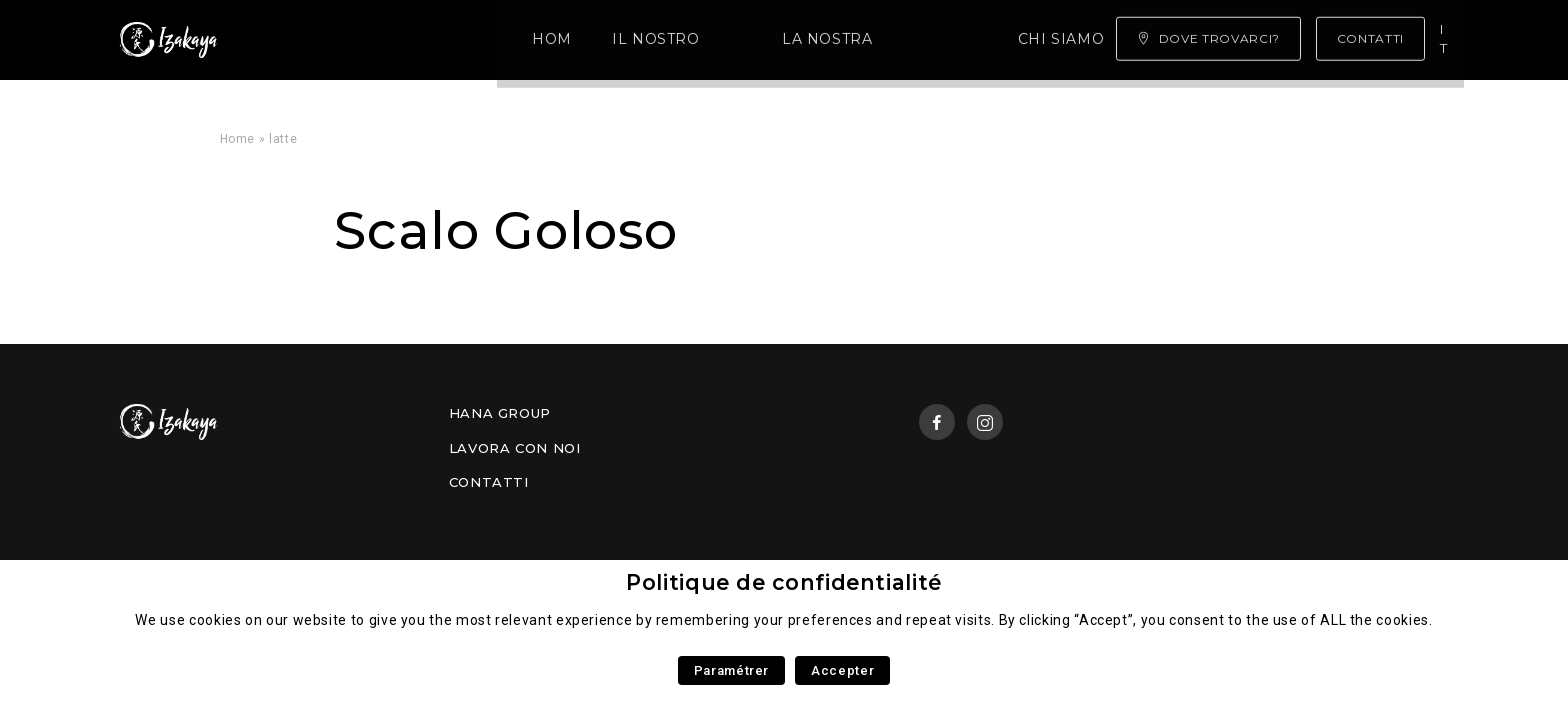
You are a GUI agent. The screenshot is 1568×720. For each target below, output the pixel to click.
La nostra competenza (631, 40)
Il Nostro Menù (426, 40)
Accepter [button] (842, 670)
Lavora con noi (515, 448)
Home (299, 40)
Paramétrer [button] (731, 670)
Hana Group (500, 413)
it (1446, 39)
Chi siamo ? (815, 40)
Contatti (489, 482)
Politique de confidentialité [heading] (784, 582)
